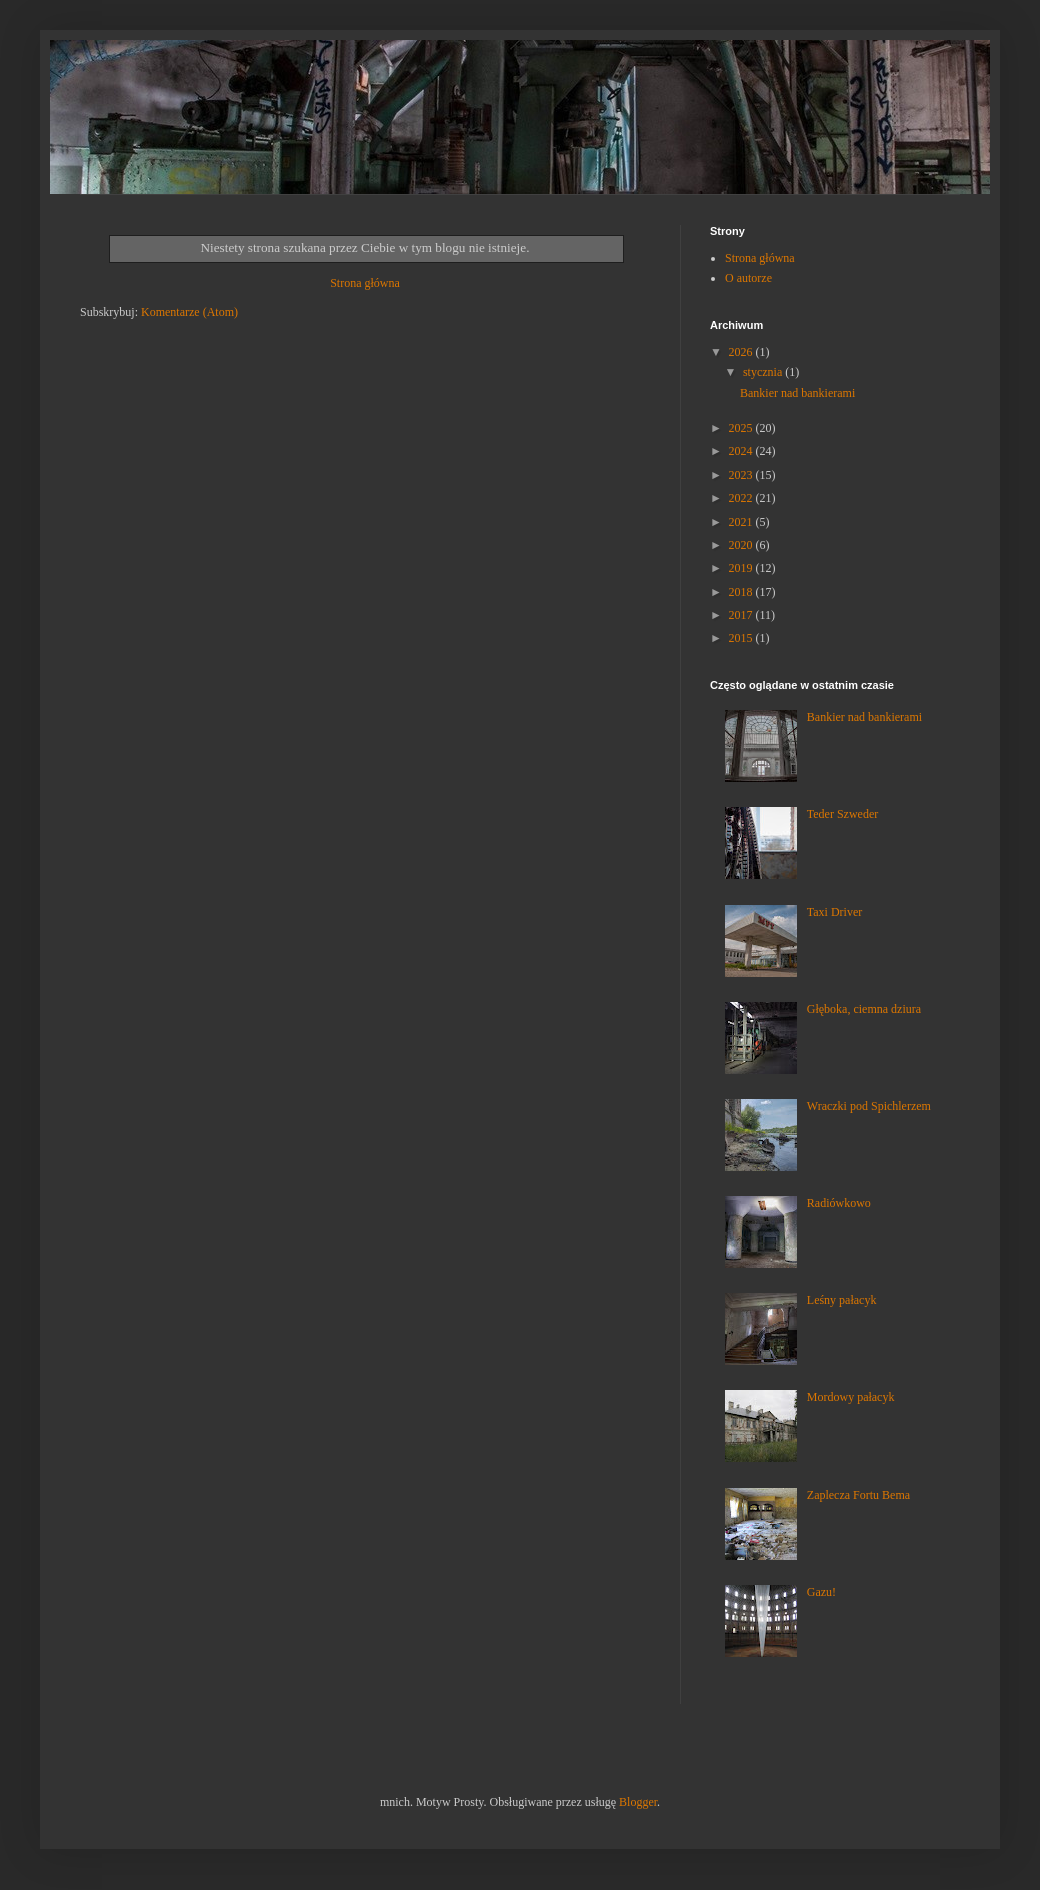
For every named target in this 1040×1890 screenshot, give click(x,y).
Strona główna (365, 283)
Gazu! (821, 1592)
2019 (742, 568)
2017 (742, 615)
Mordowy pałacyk (851, 1397)
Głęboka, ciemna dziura (864, 1009)
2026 (742, 352)
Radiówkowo (839, 1203)
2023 (742, 475)
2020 (742, 545)
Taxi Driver (834, 912)
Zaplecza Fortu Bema (858, 1495)
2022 (742, 498)
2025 (742, 428)
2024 (742, 451)
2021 (742, 522)
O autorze (748, 278)
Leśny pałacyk (842, 1300)
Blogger (638, 1802)
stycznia (764, 372)
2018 (742, 592)
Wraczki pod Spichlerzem (869, 1106)
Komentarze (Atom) (189, 312)
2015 (742, 638)
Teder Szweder (842, 814)
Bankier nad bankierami (797, 393)
